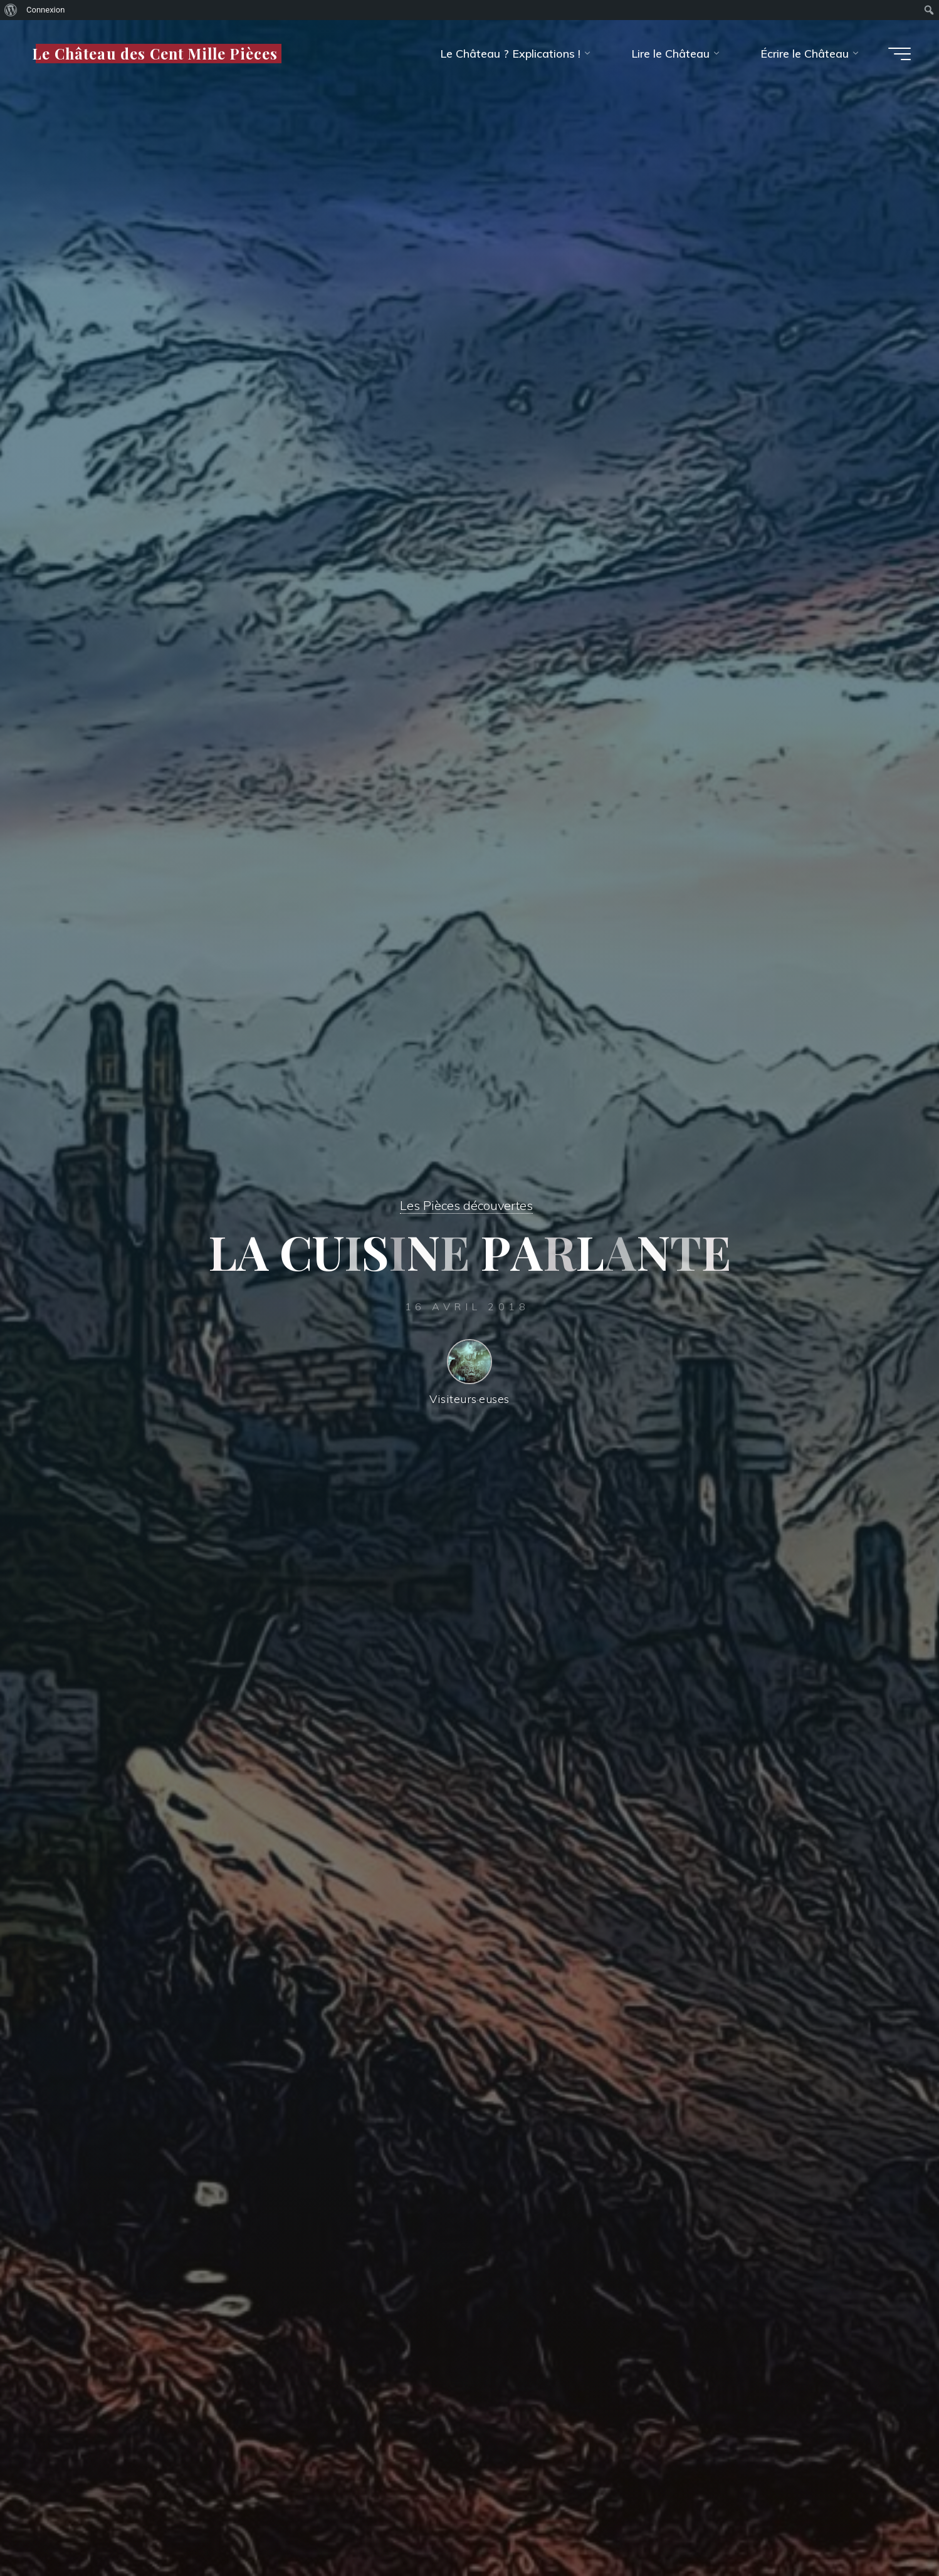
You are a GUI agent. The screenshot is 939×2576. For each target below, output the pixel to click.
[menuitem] (11, 10)
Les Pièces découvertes (466, 1205)
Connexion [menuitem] (45, 9)
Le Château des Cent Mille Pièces (155, 53)
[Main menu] (899, 54)
